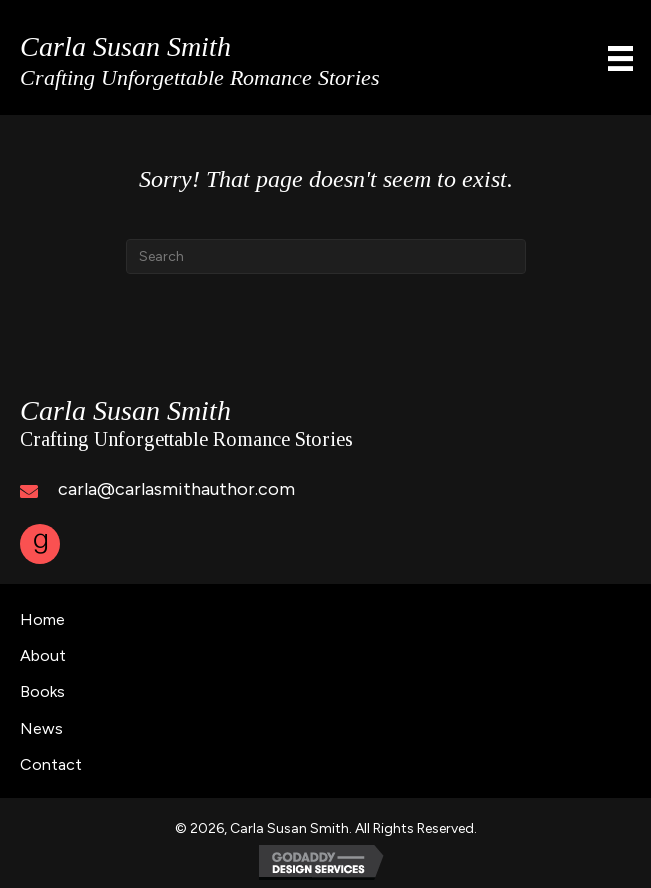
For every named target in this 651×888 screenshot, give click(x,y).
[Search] (326, 256)
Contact (51, 764)
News (41, 728)
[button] (40, 544)
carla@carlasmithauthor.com (176, 489)
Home (42, 619)
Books (42, 691)
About (43, 655)
